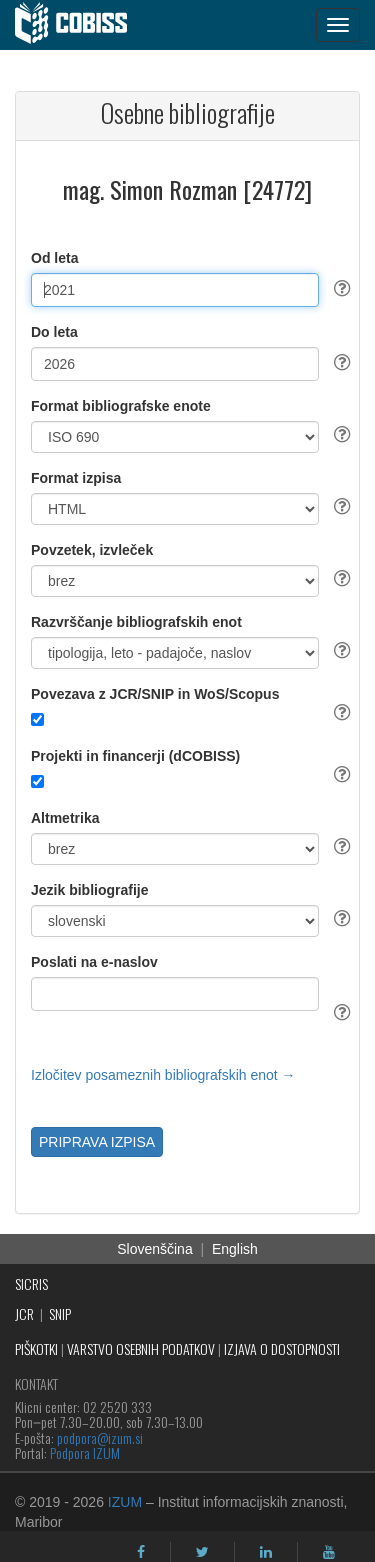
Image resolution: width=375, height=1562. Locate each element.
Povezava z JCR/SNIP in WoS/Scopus (155, 694)
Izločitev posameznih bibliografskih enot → (163, 1075)
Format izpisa (76, 478)
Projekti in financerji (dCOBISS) (135, 756)
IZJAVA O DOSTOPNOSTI (282, 1348)
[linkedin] (266, 1552)
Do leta (54, 332)
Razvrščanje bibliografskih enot (136, 622)
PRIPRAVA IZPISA (97, 1142)
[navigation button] (338, 25)
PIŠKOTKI (36, 1348)
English (235, 1249)
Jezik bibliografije (89, 890)
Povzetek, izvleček (92, 550)
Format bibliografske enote (121, 406)
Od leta (54, 258)
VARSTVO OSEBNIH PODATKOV (141, 1348)
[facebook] (141, 1552)
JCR (24, 1313)
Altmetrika (65, 818)
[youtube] (329, 1552)
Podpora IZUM (85, 1452)
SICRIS (31, 1283)
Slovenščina (155, 1249)
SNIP (60, 1313)
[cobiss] (81, 25)
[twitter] (202, 1552)
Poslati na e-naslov (94, 962)
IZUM (125, 1502)
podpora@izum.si (100, 1437)
